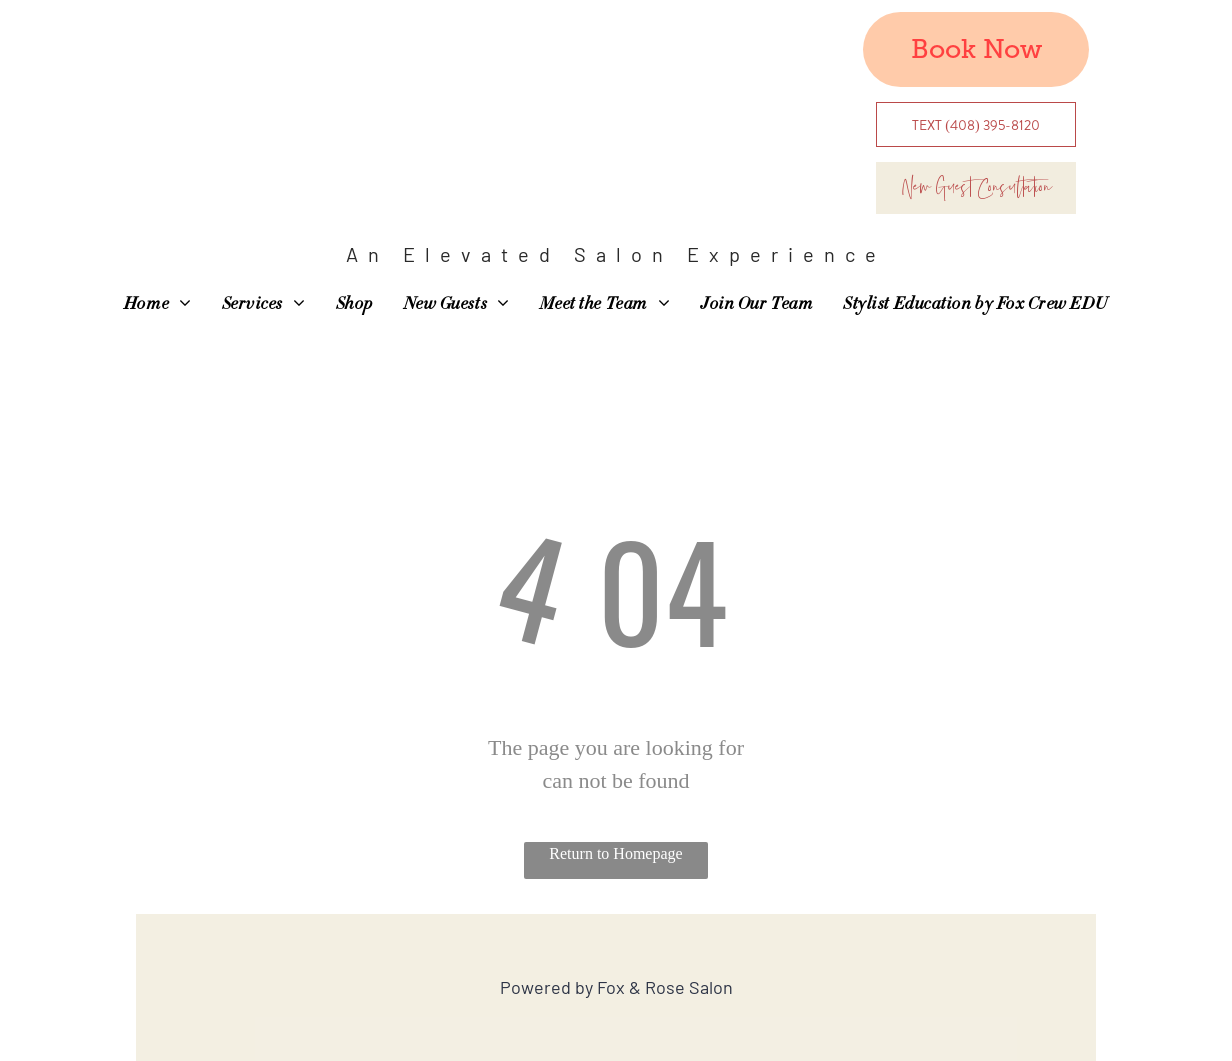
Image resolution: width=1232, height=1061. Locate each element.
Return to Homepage (615, 853)
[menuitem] (158, 305)
